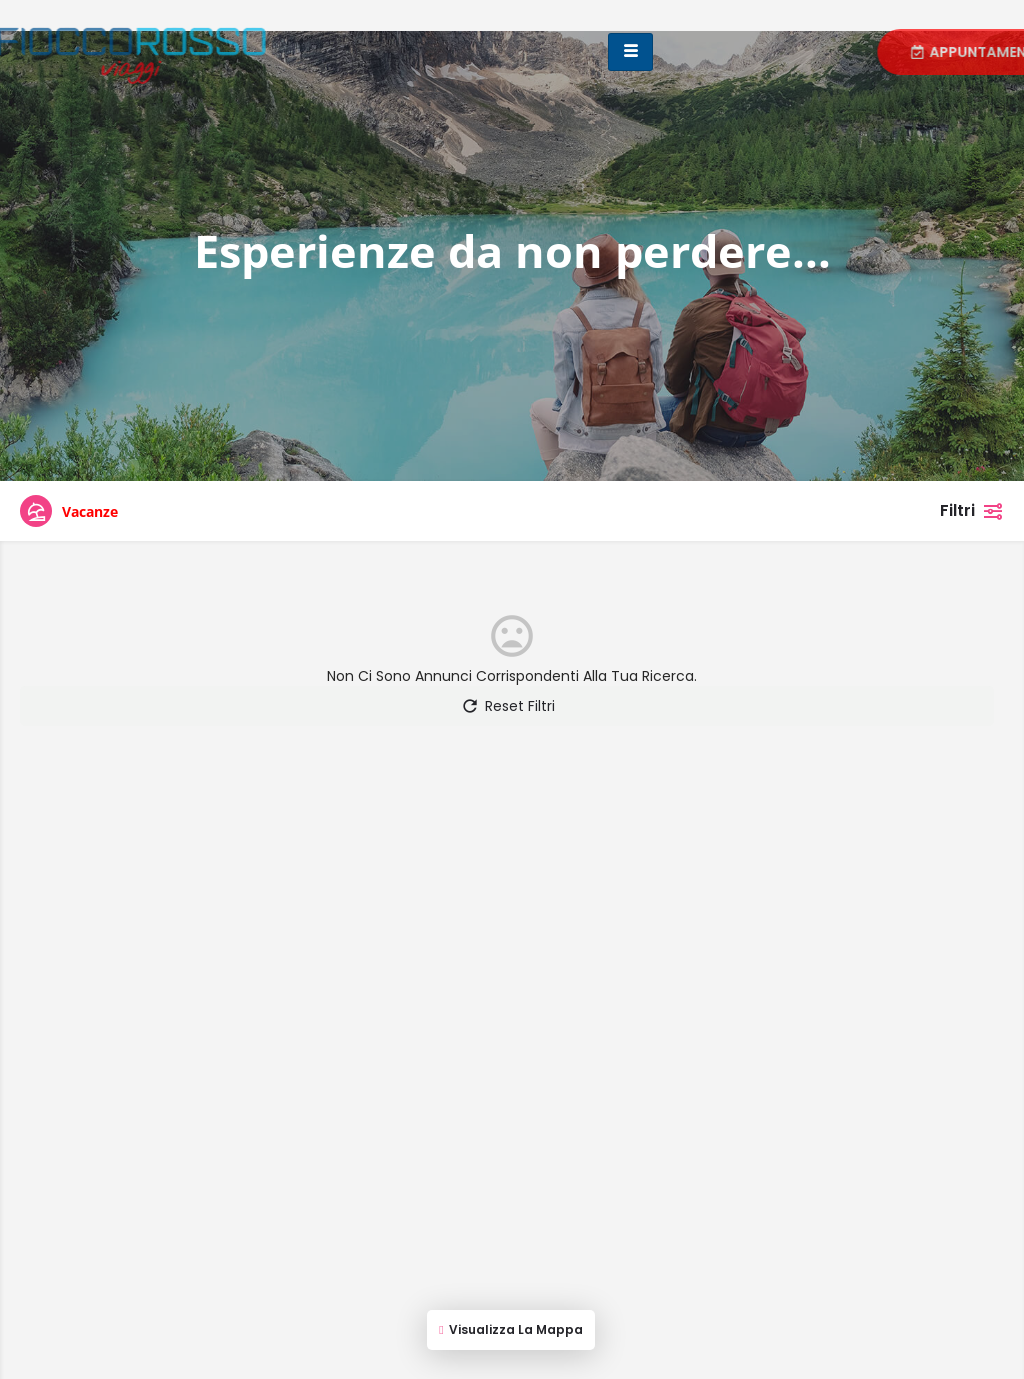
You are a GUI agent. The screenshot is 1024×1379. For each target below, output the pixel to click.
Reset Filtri (507, 706)
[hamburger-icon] (630, 52)
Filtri (972, 510)
